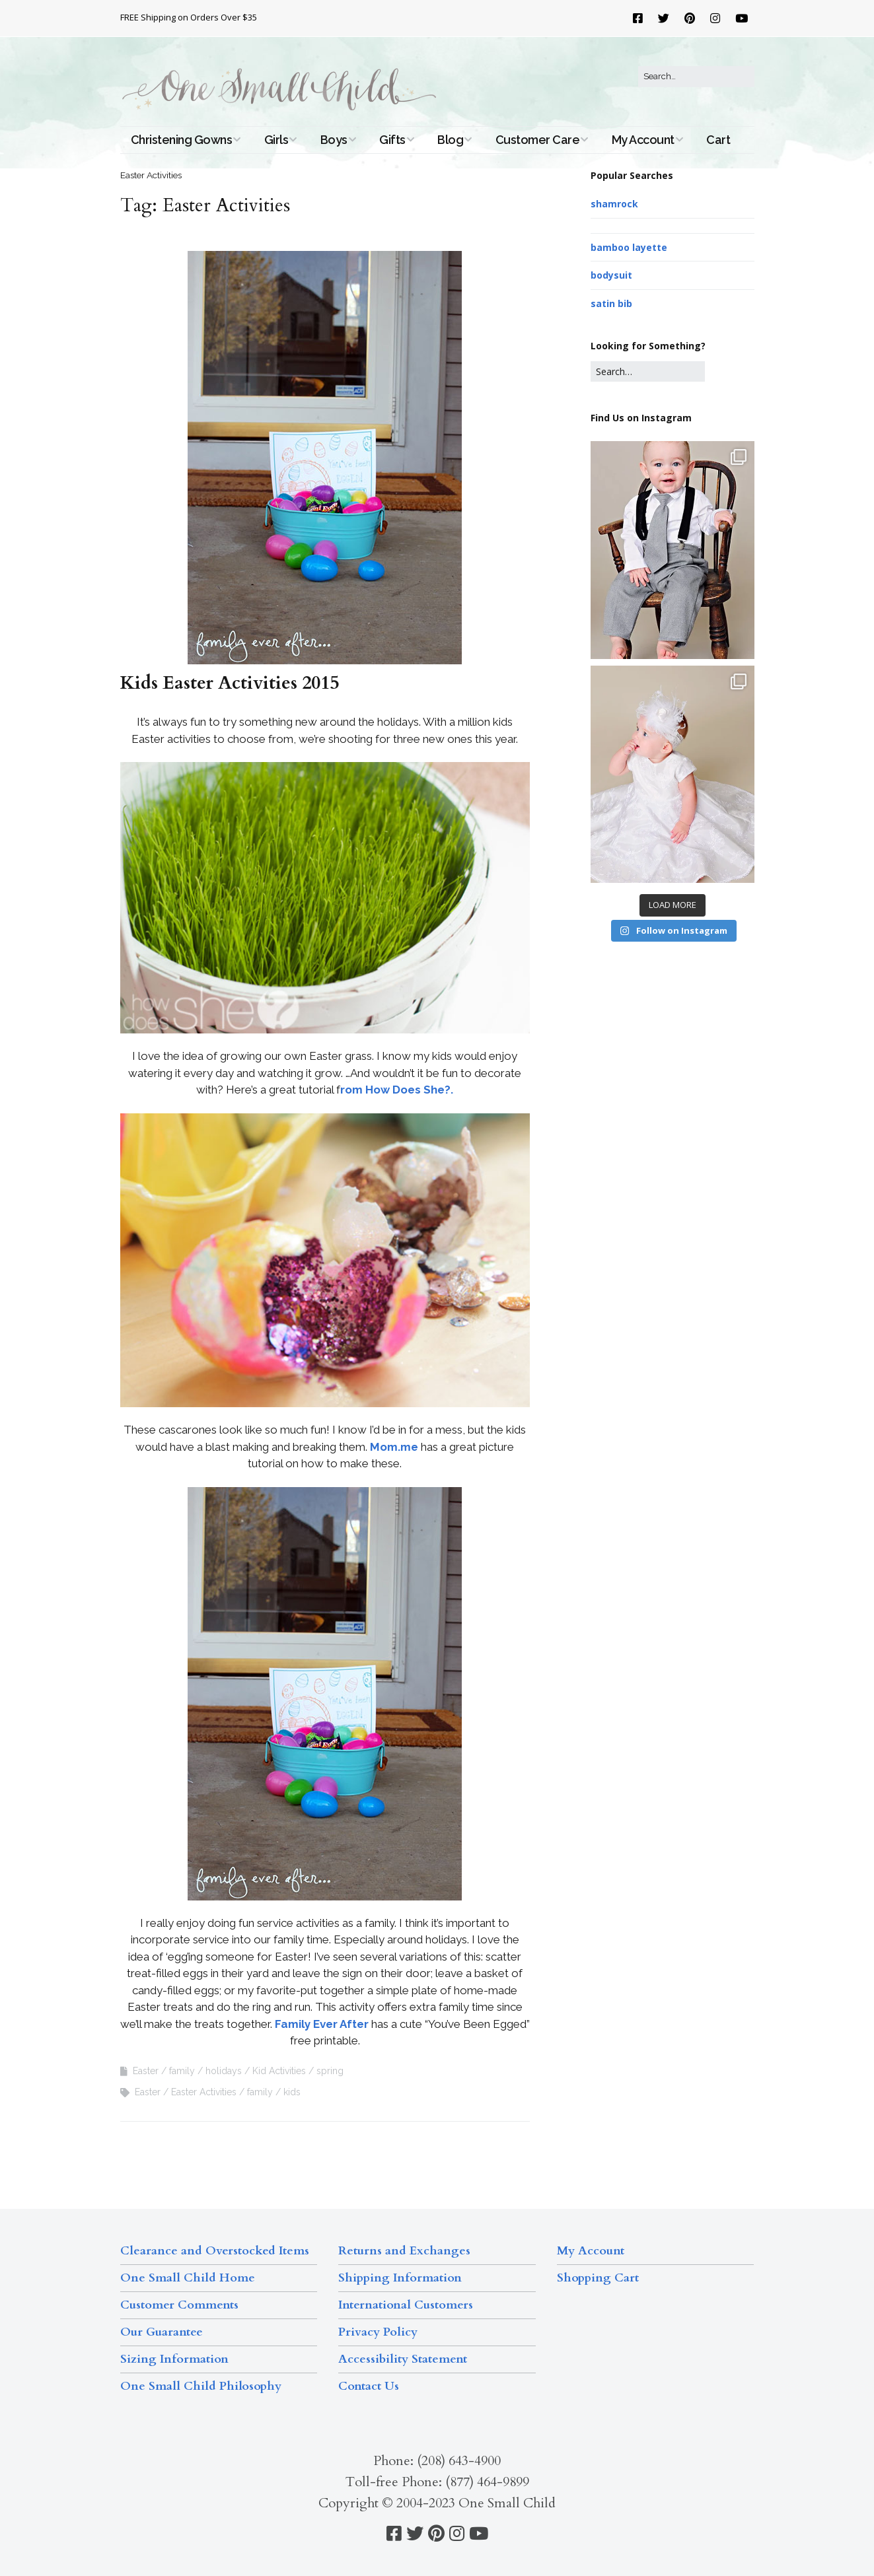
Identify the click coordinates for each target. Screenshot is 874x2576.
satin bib (611, 303)
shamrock (614, 203)
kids (292, 2092)
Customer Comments (179, 2305)
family (182, 2071)
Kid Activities (279, 2071)
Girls (276, 140)
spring (330, 2071)
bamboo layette (629, 247)
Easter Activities (204, 2092)
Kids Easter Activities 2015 (229, 682)
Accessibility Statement (402, 2359)
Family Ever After (322, 2024)
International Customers (405, 2305)
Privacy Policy (378, 2332)
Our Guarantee (161, 2332)
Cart (718, 140)
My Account (643, 140)
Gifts (392, 140)
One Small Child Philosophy (200, 2386)
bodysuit (611, 275)
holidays (223, 2071)
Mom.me (394, 1446)
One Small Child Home (187, 2278)
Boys (333, 140)
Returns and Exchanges (404, 2251)
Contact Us (368, 2386)
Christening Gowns (182, 140)
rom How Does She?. (396, 1089)
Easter (146, 2071)
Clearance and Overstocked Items (214, 2251)
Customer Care (537, 140)
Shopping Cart (598, 2278)
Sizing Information (174, 2359)
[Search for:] (696, 76)
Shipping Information (400, 2278)
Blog (450, 140)
